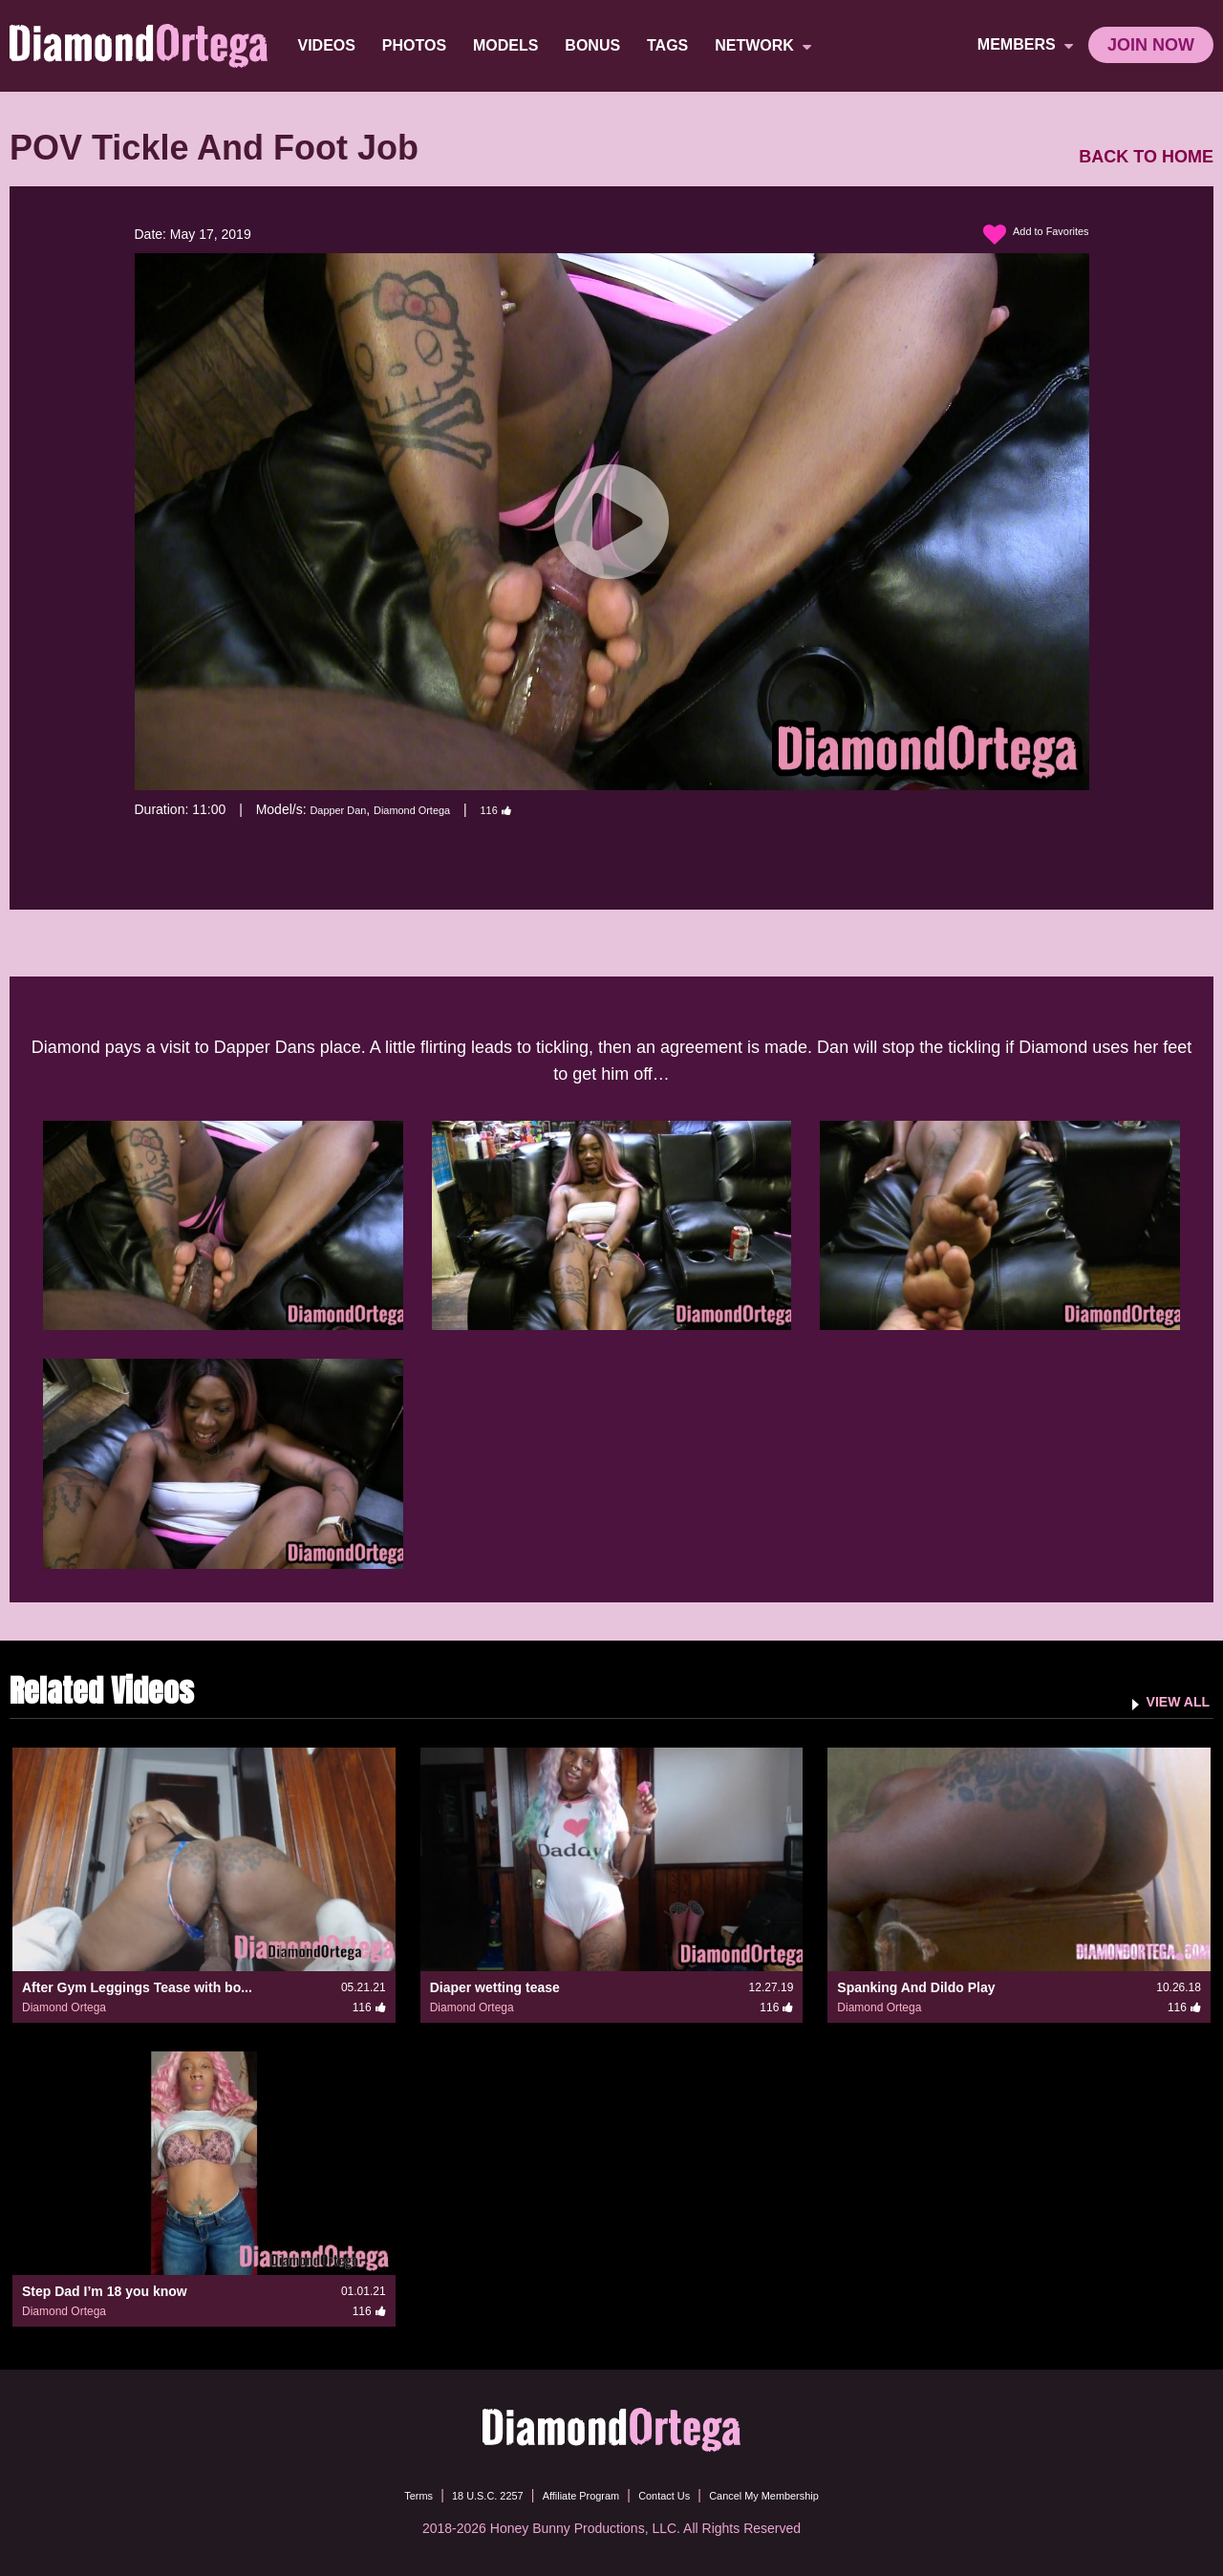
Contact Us (675, 2494)
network (767, 45)
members (1025, 45)
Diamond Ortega (439, 809)
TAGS (671, 45)
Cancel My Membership (798, 2494)
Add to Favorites (1024, 235)
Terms (372, 2494)
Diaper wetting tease (495, 1987)
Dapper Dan (346, 809)
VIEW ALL (1169, 1700)
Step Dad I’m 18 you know (104, 2291)
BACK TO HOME (1146, 157)
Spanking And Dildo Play (916, 1987)
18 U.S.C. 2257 (457, 2494)
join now (1150, 44)
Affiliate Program (572, 2494)
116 (537, 809)
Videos (330, 45)
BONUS (597, 45)
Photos (418, 45)
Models (509, 45)
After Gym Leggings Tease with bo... (137, 1987)
